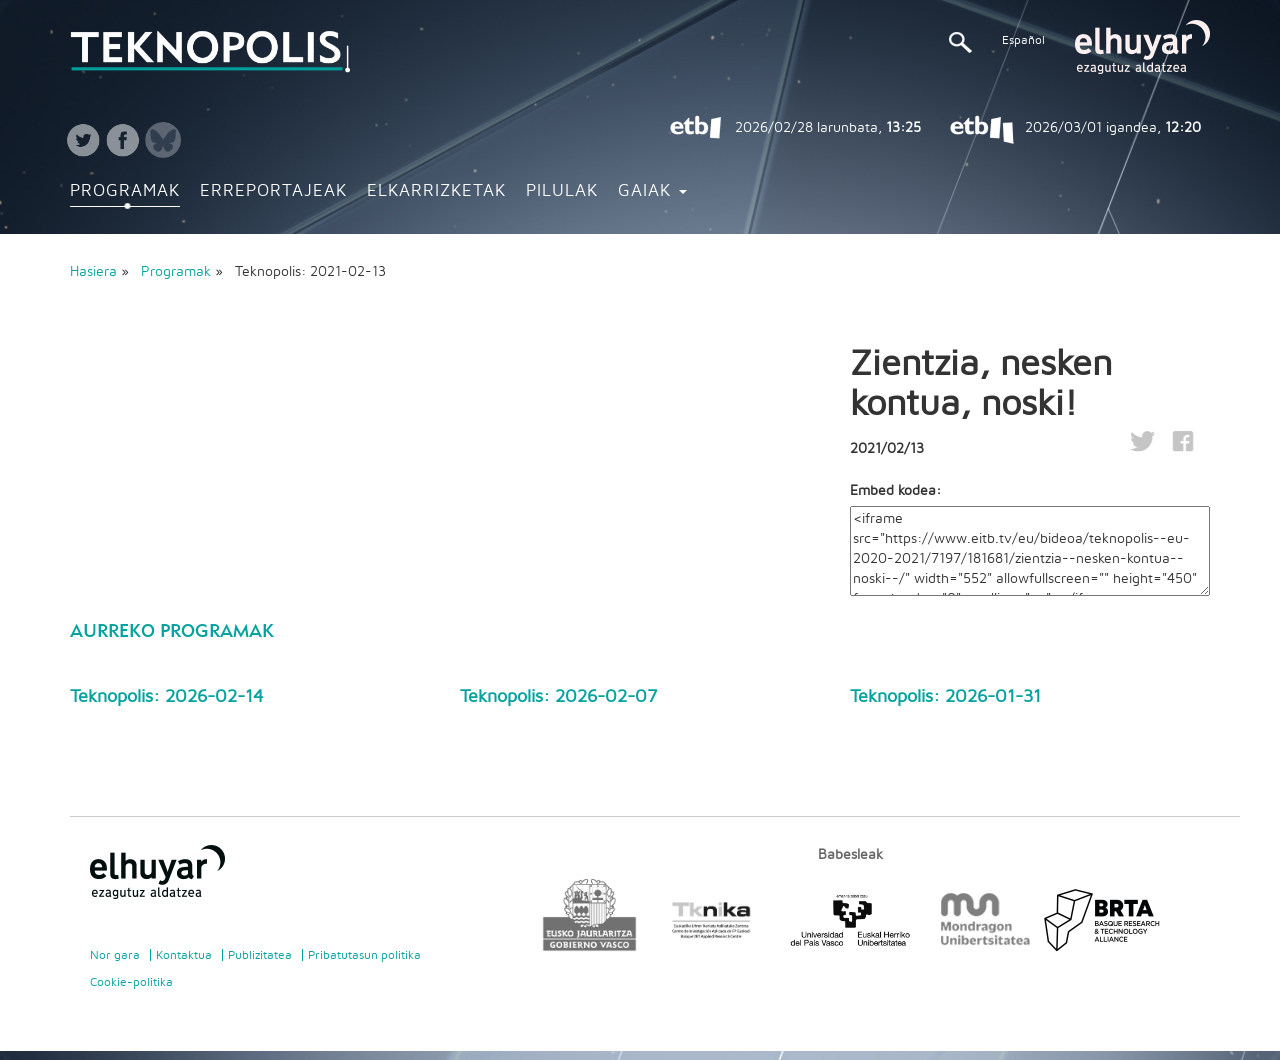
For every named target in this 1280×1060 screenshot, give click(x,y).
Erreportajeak (273, 191)
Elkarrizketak (436, 191)
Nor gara (115, 955)
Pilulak (562, 191)
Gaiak (652, 191)
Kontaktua (184, 955)
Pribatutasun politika (364, 955)
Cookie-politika (131, 982)
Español (1023, 40)
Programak (125, 191)
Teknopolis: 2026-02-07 (558, 697)
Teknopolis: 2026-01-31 (945, 697)
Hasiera (93, 272)
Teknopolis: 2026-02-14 (167, 697)
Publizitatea (260, 955)
